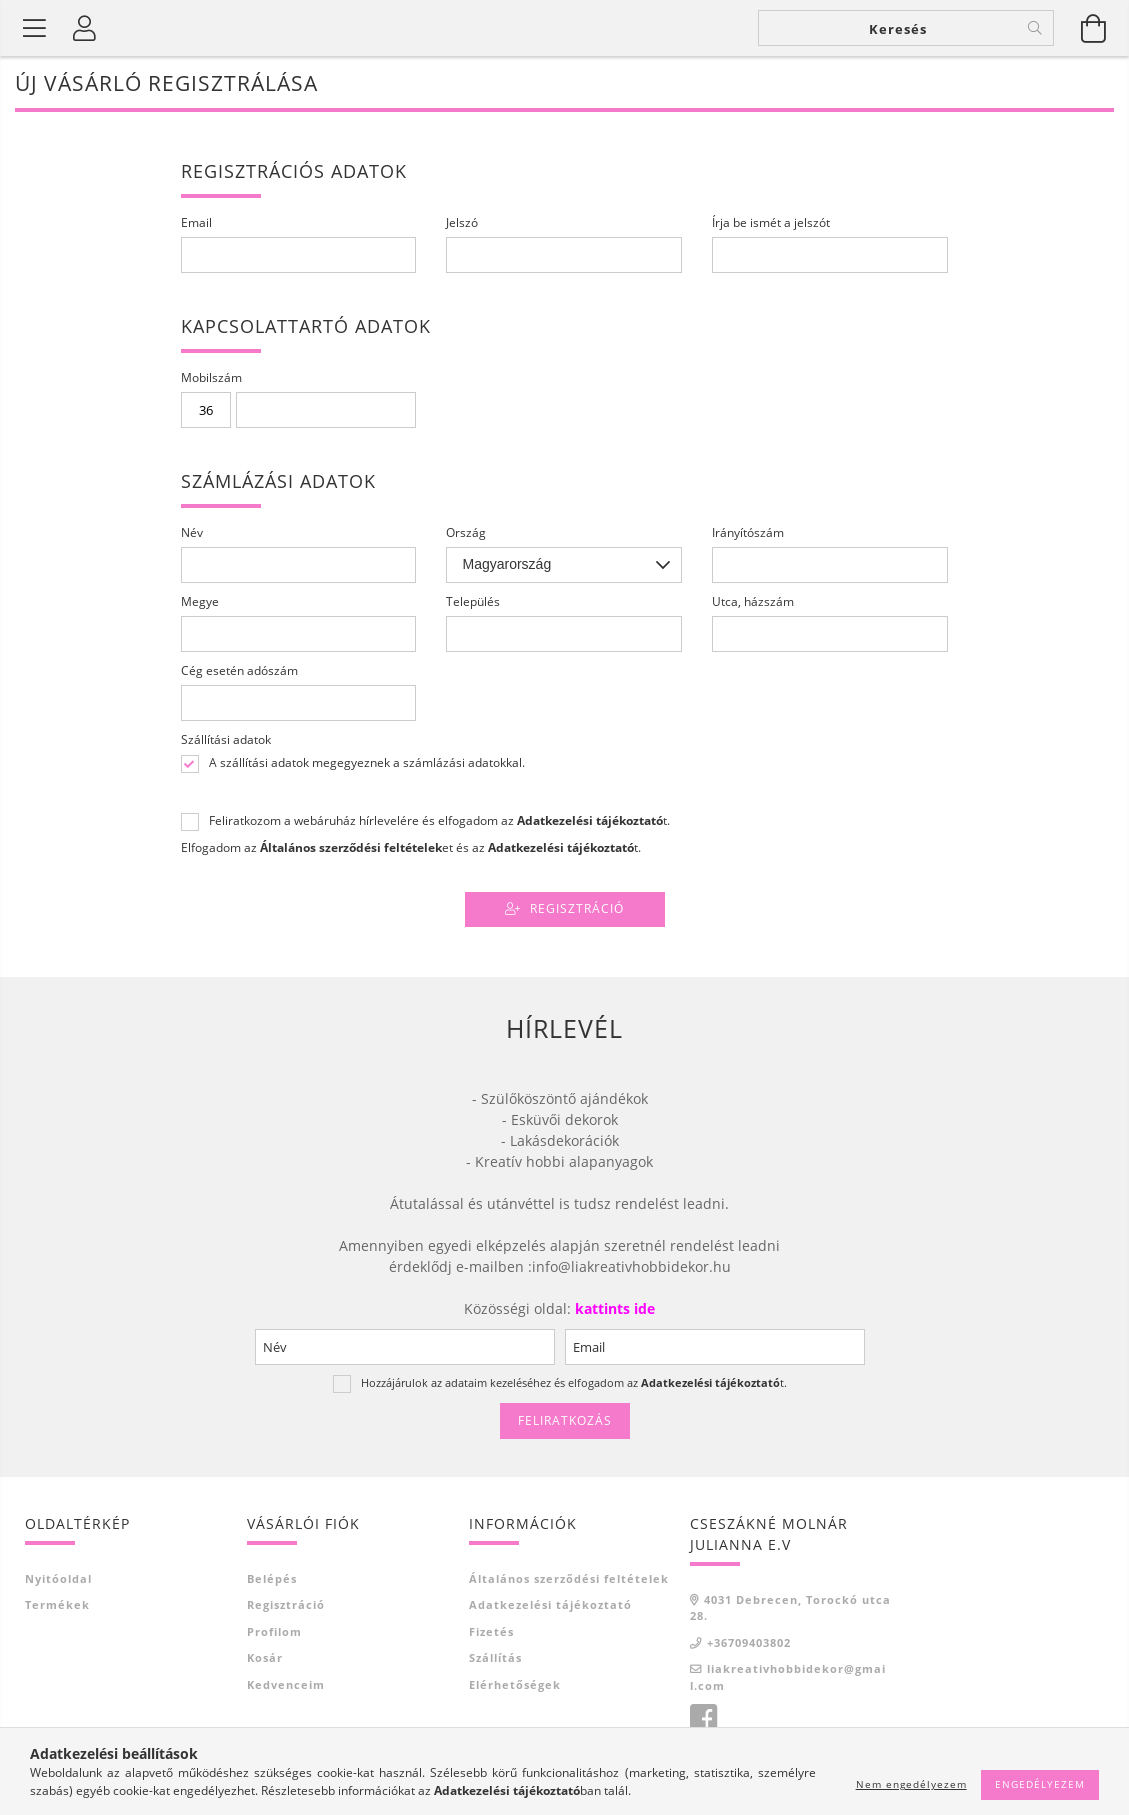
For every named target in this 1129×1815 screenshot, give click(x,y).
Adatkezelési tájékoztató (550, 1604)
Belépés (272, 1578)
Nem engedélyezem (911, 1784)
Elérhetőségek (515, 1684)
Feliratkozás (565, 1420)
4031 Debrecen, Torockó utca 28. (790, 1608)
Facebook (703, 1719)
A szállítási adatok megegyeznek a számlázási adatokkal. (367, 763)
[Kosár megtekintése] (1094, 28)
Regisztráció (577, 908)
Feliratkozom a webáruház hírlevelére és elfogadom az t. (439, 821)
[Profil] (85, 28)
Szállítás (495, 1657)
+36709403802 (749, 1642)
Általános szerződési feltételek (569, 1578)
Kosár (265, 1657)
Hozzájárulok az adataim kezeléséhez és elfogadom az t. (574, 1382)
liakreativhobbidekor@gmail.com (788, 1677)
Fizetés (491, 1631)
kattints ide (613, 1308)
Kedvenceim (286, 1684)
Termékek (57, 1604)
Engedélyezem (1040, 1784)
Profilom (274, 1631)
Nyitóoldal (58, 1578)
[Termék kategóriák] (35, 28)
